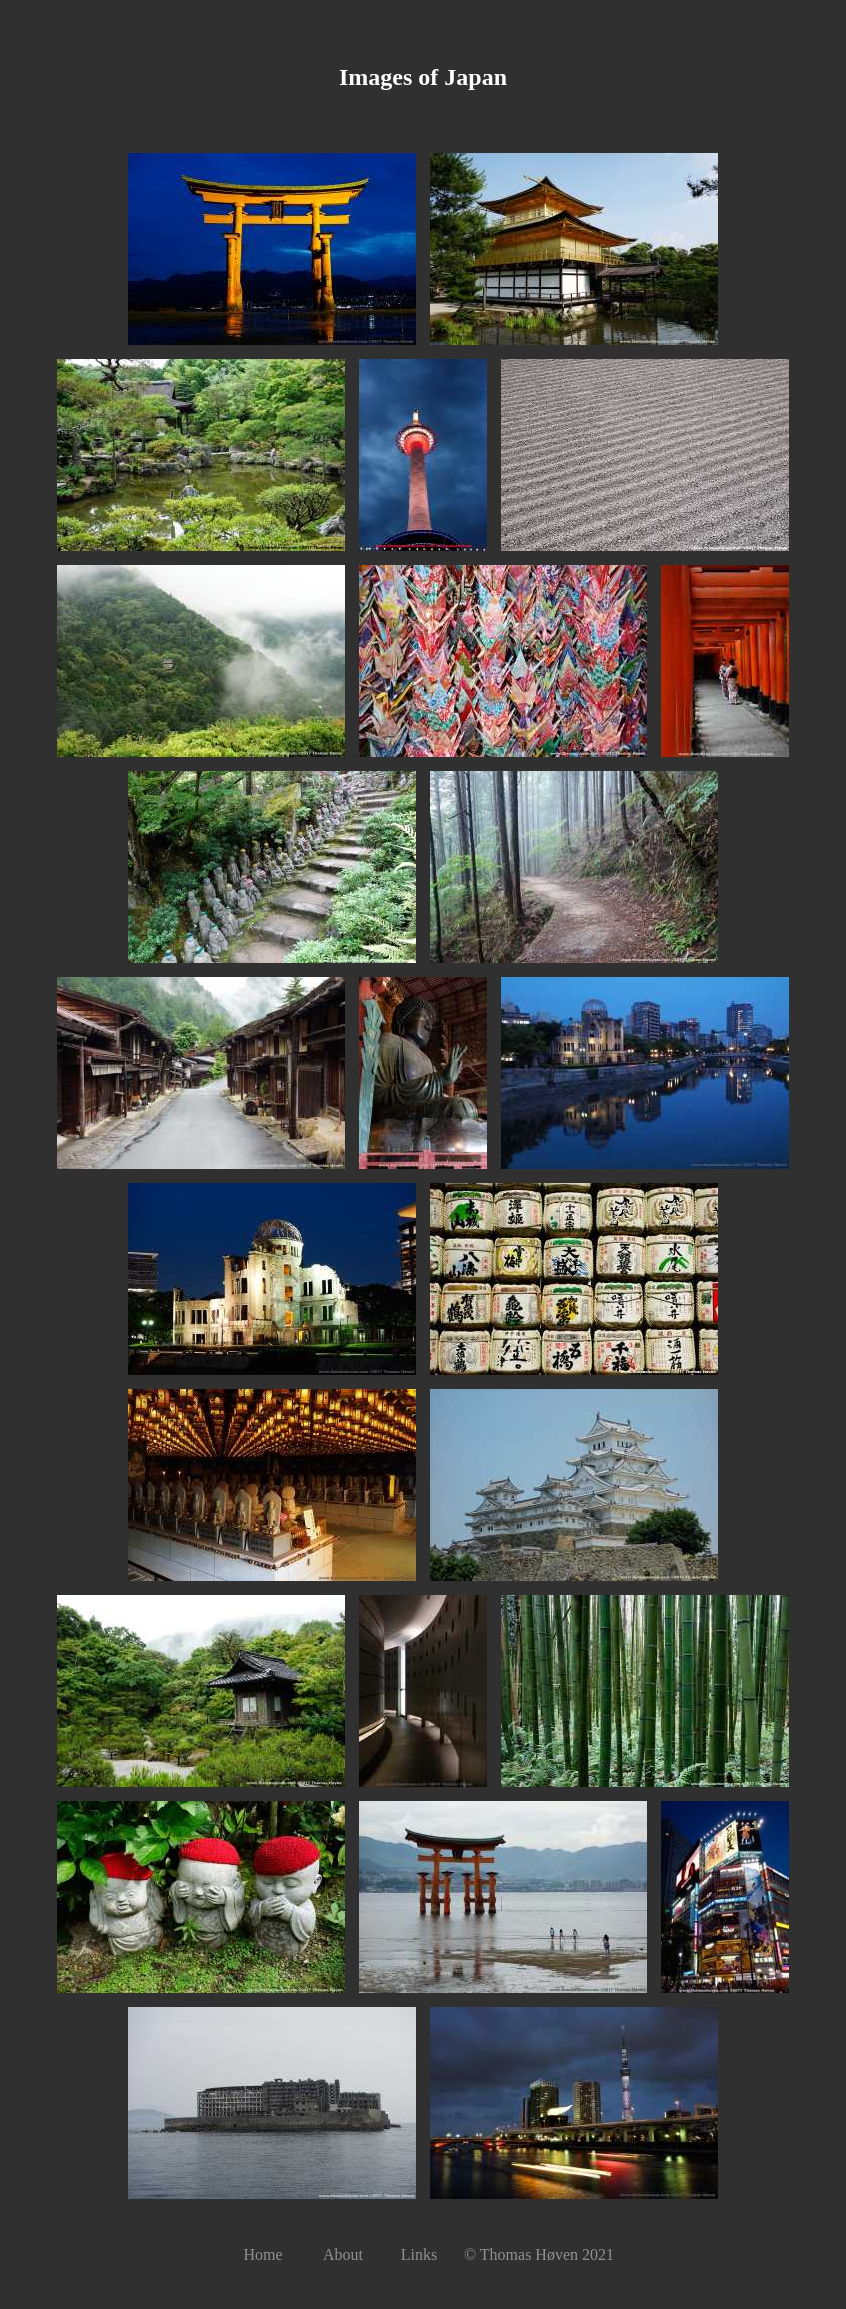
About (343, 2254)
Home (262, 2254)
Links (419, 2254)
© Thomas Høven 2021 (539, 2254)
